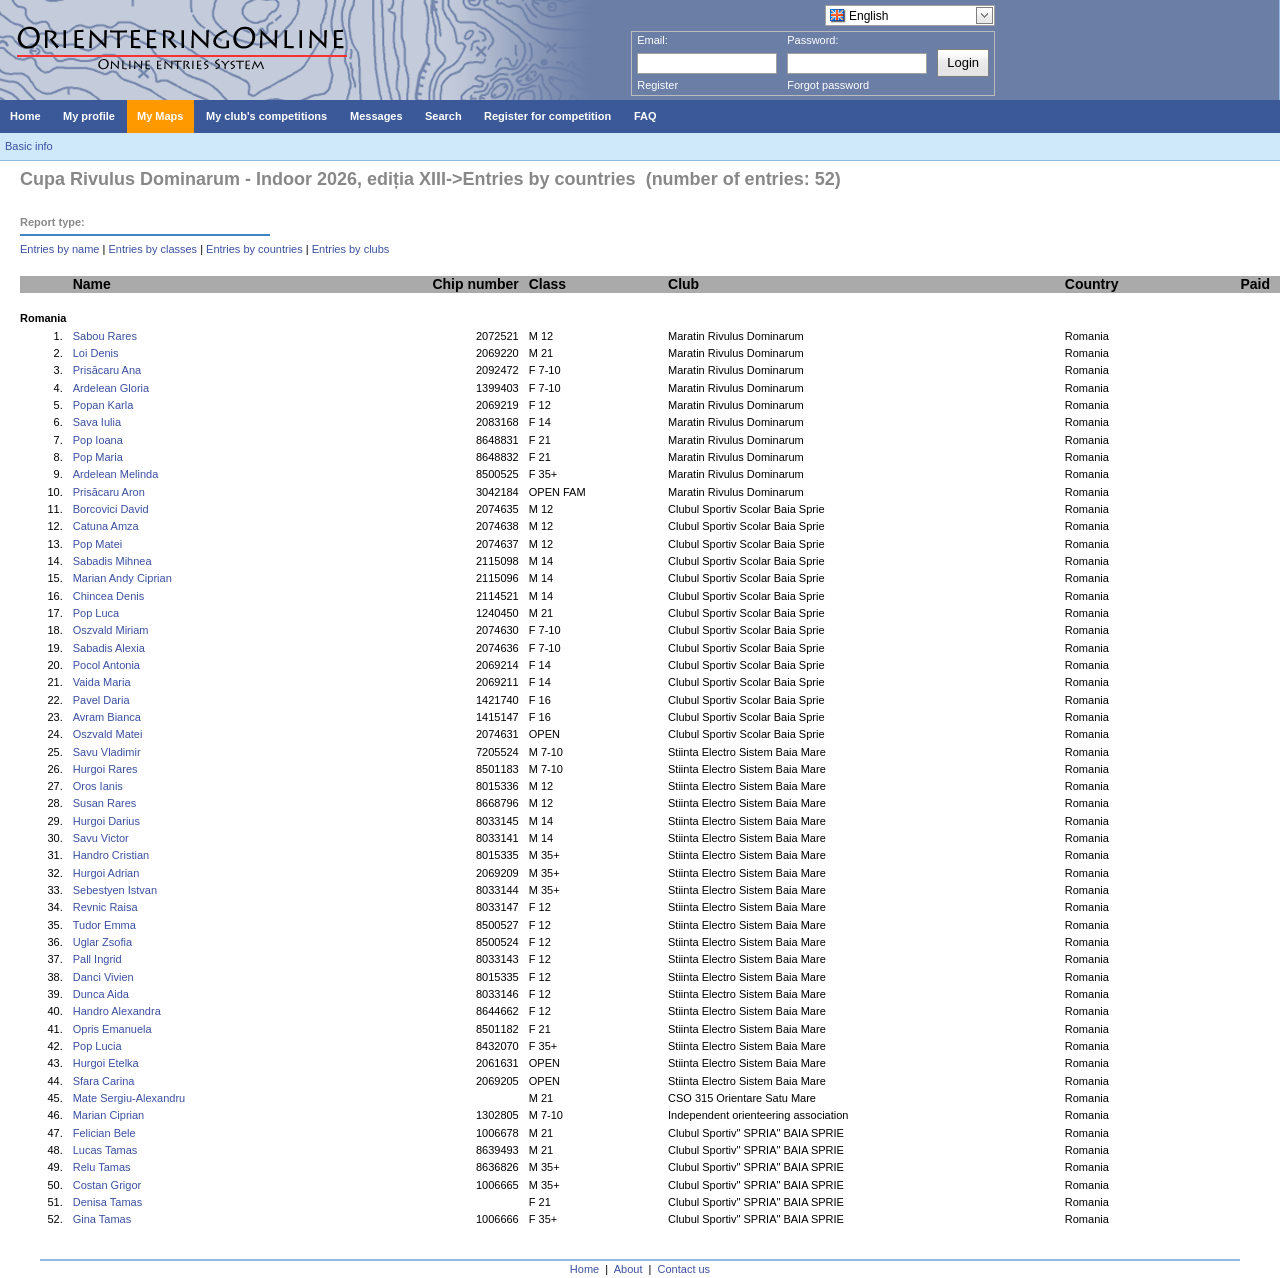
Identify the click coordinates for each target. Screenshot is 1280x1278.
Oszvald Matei (108, 734)
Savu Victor (101, 838)
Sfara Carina (104, 1081)
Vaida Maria (102, 682)
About (628, 1269)
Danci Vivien (103, 977)
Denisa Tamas (108, 1202)
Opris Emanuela (112, 1029)
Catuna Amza (106, 526)
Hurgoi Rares (105, 769)
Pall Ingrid (97, 959)
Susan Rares (105, 803)
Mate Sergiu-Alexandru (129, 1098)
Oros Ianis (98, 786)
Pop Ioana (98, 440)
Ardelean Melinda (116, 474)
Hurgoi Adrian (106, 873)
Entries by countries (254, 249)
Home (584, 1269)
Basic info (29, 146)
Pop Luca (96, 613)
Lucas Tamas (105, 1150)
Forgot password (828, 85)
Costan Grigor (107, 1185)
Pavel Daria (101, 700)
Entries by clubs (351, 249)
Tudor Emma (104, 925)
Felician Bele (104, 1133)
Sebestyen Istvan (115, 890)
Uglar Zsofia (102, 942)
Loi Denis (96, 353)
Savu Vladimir (107, 752)
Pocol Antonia (106, 665)
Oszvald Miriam (111, 630)
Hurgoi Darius (106, 821)
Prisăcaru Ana (107, 370)
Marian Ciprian (109, 1115)
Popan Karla (103, 405)
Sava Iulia (97, 422)
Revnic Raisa (105, 907)
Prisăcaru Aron (109, 492)
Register (657, 85)
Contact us (684, 1269)
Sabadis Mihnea (112, 561)
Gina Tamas (102, 1219)
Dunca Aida (101, 994)
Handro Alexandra (117, 1011)
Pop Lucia (97, 1046)
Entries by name (59, 249)
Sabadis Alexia (109, 648)
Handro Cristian (111, 855)
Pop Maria (98, 457)
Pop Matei (98, 544)
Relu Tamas (102, 1167)
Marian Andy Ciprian (122, 578)
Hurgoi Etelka (106, 1063)
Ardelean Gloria (111, 388)
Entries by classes (152, 249)
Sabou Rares (105, 336)
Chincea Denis (109, 596)
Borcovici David (111, 509)
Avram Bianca (107, 717)
